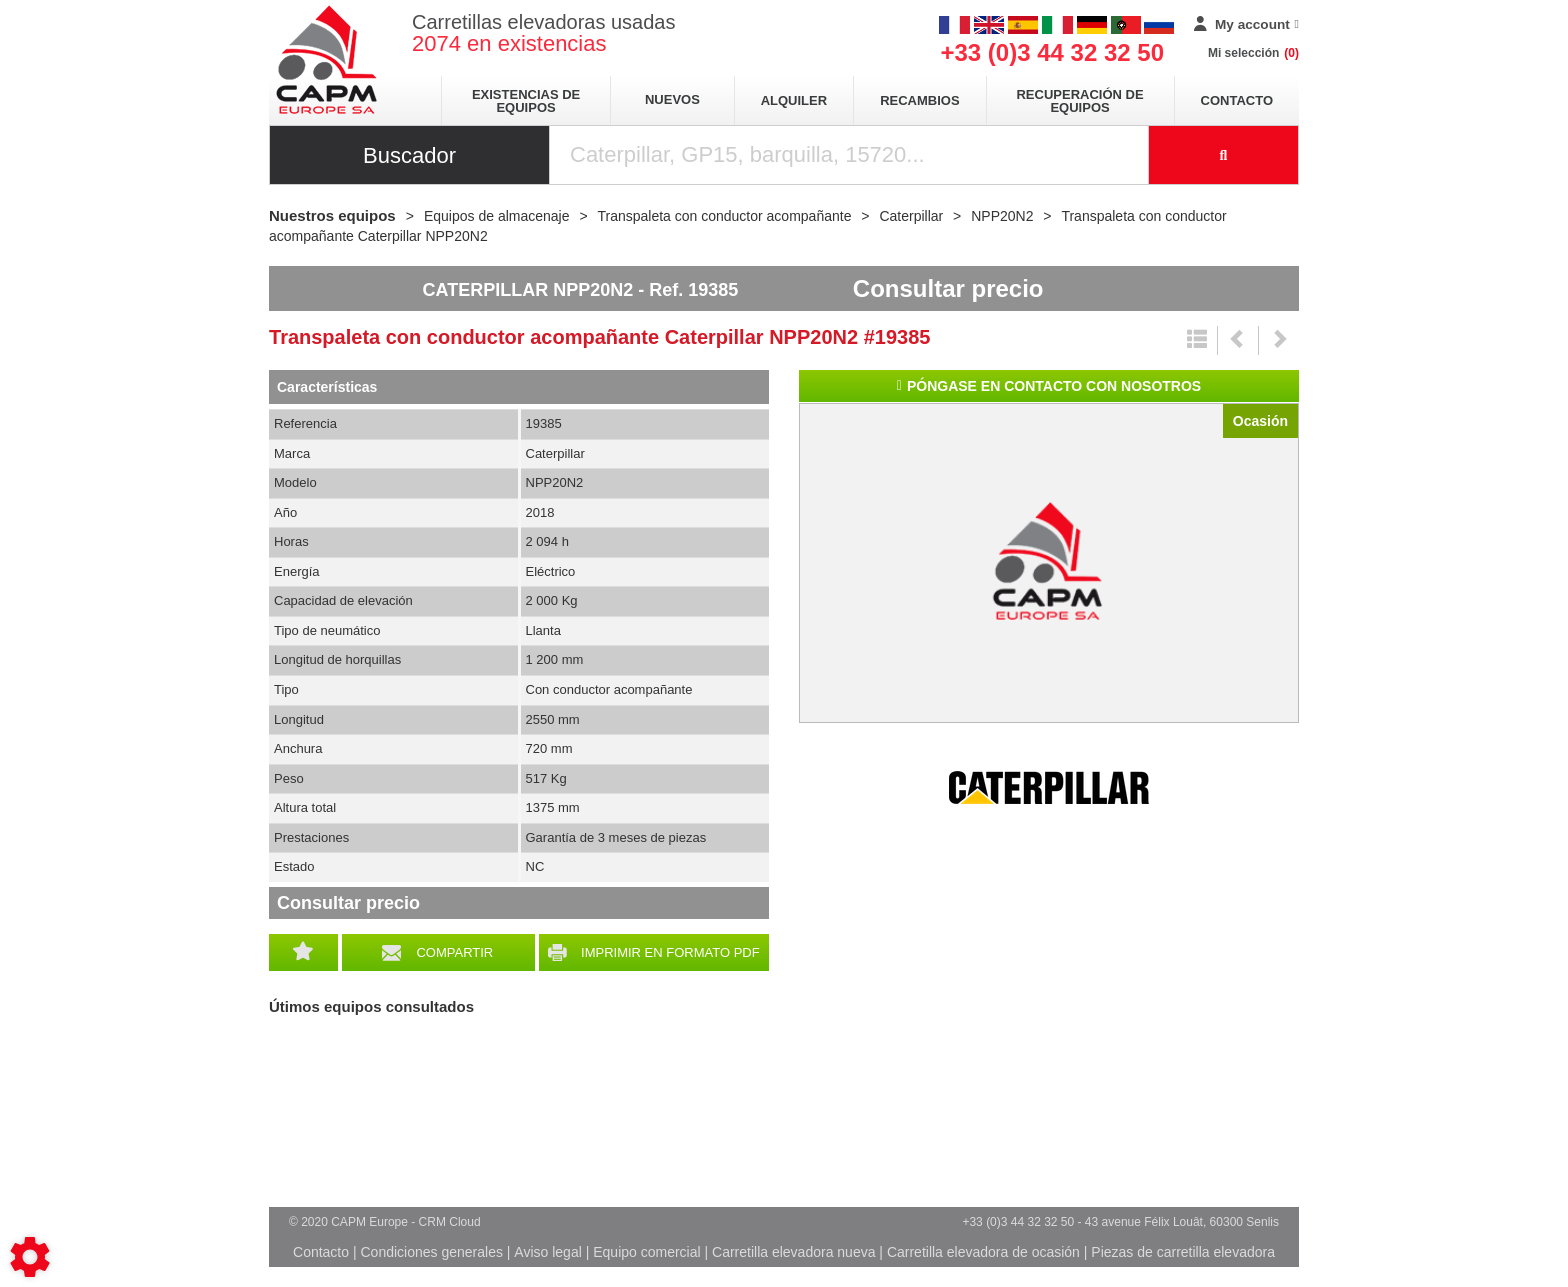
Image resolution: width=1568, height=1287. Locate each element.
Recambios (919, 100)
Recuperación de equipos (1079, 101)
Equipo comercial (646, 1252)
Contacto (1237, 100)
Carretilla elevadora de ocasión (983, 1252)
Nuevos (672, 99)
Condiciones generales (431, 1252)
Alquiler (794, 100)
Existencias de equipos (526, 101)
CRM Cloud (450, 1222)
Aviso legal (547, 1252)
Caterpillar (1049, 788)
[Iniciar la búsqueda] (1224, 155)
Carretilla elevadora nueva (793, 1252)
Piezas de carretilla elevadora (1183, 1252)
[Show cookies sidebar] (30, 1257)
